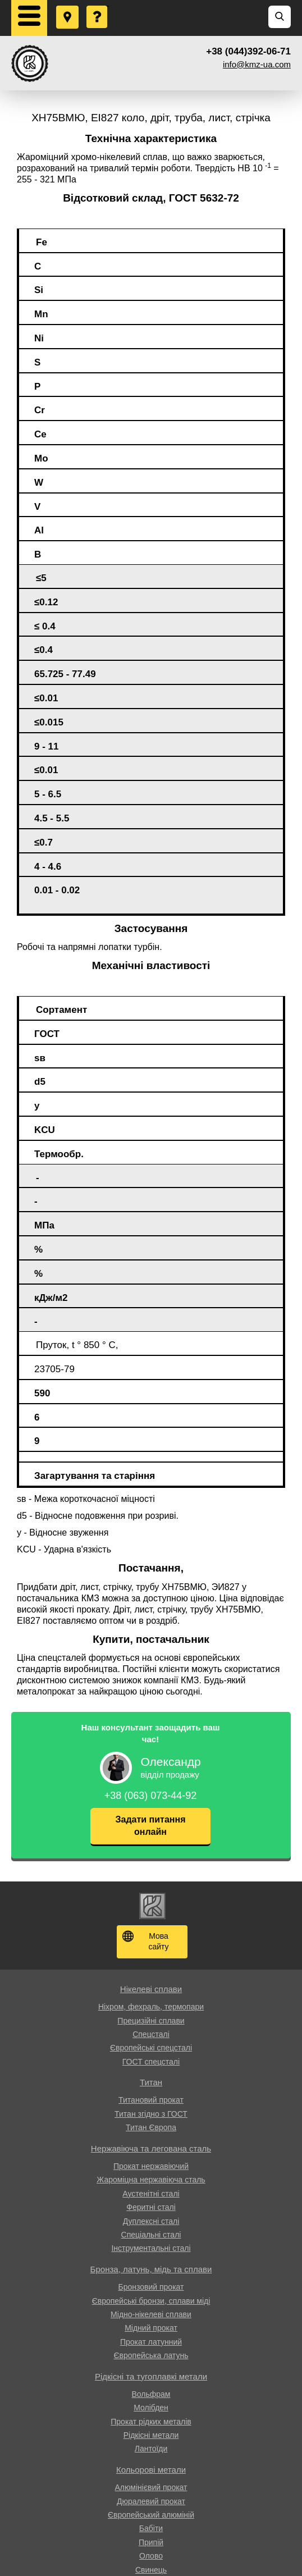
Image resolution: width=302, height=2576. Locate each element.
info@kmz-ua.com (257, 64)
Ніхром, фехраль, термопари (151, 2006)
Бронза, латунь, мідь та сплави (151, 2269)
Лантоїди (151, 2448)
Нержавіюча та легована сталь (151, 2148)
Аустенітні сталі (150, 2193)
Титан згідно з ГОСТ (151, 2113)
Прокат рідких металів (151, 2421)
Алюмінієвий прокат (151, 2487)
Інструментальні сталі (150, 2248)
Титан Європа (151, 2127)
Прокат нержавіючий (151, 2166)
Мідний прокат (151, 2327)
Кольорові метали (151, 2469)
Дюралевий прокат (151, 2501)
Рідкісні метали (151, 2435)
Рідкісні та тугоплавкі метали (151, 2376)
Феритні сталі (151, 2207)
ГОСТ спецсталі (151, 2061)
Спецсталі (151, 2034)
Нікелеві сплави (151, 1989)
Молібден (151, 2407)
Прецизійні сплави (150, 2020)
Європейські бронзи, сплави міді (151, 2300)
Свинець (151, 2569)
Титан (151, 2082)
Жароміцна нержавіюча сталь (151, 2179)
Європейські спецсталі (151, 2047)
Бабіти (151, 2528)
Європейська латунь (151, 2355)
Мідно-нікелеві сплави (151, 2314)
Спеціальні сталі (151, 2234)
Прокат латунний (151, 2341)
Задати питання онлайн (151, 1826)
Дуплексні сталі (151, 2221)
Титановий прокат (151, 2099)
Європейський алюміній (151, 2514)
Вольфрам (151, 2394)
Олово (151, 2555)
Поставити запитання (97, 6)
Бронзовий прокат (151, 2286)
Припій (151, 2542)
